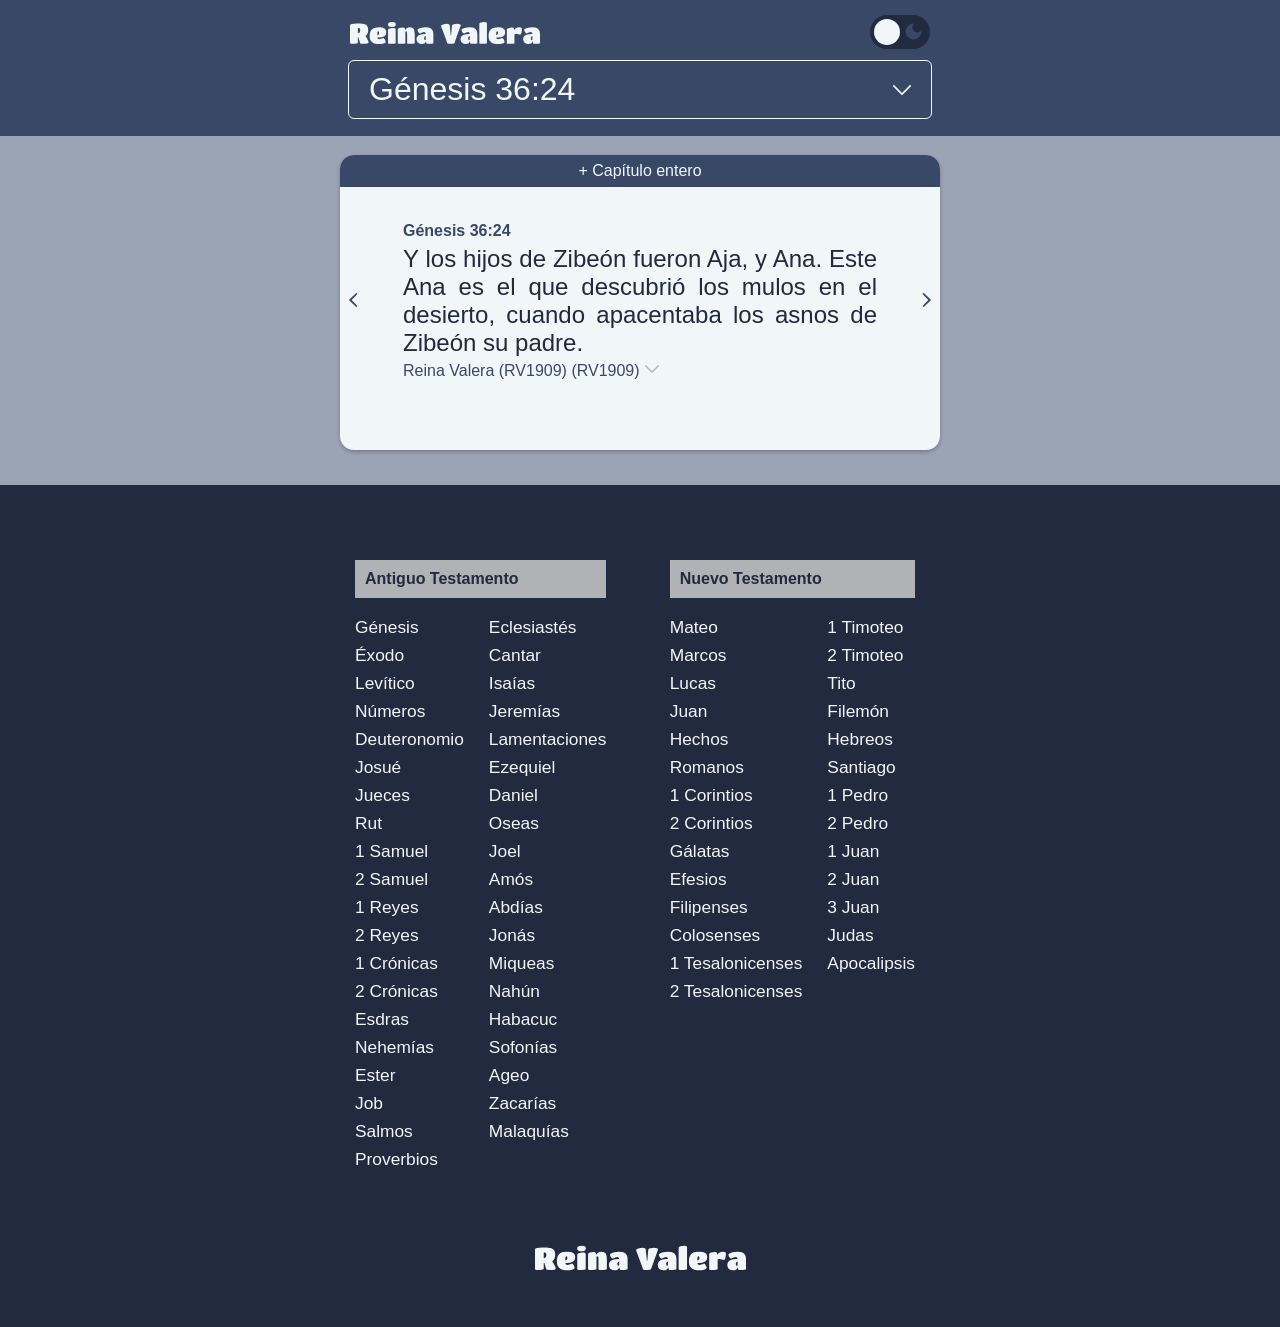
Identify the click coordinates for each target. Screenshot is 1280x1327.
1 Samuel (391, 851)
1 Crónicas (396, 963)
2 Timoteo (865, 655)
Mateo (694, 627)
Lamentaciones (548, 739)
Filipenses (709, 907)
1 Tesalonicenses (736, 963)
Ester (375, 1075)
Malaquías (529, 1131)
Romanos (707, 767)
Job (369, 1103)
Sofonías (523, 1047)
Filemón (858, 711)
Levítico (385, 683)
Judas (850, 935)
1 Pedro (857, 795)
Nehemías (394, 1047)
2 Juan (853, 879)
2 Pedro (857, 823)
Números (390, 711)
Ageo (509, 1075)
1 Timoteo (865, 627)
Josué (378, 767)
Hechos (699, 739)
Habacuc (523, 1019)
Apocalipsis (871, 963)
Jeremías (524, 711)
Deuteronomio (409, 739)
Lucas (693, 683)
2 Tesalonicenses (736, 991)
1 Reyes (387, 907)
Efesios (698, 879)
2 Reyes (387, 935)
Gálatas (700, 851)
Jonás (512, 935)
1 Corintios (711, 795)
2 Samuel (391, 879)
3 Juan (853, 907)
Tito (841, 683)
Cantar (515, 655)
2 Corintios (711, 823)
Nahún (514, 991)
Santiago (861, 767)
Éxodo (379, 655)
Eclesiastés (533, 627)
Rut (368, 823)
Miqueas (522, 963)
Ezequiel (522, 767)
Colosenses (715, 935)
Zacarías (522, 1103)
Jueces (382, 795)
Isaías (512, 683)
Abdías (516, 907)
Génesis (387, 627)
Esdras (382, 1019)
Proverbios (396, 1159)
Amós (511, 879)
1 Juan (853, 851)
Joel (505, 851)
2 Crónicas (396, 991)
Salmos (384, 1131)
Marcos (698, 655)
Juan (689, 711)
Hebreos (860, 739)
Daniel (513, 795)
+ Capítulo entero (639, 170)
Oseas (514, 823)
